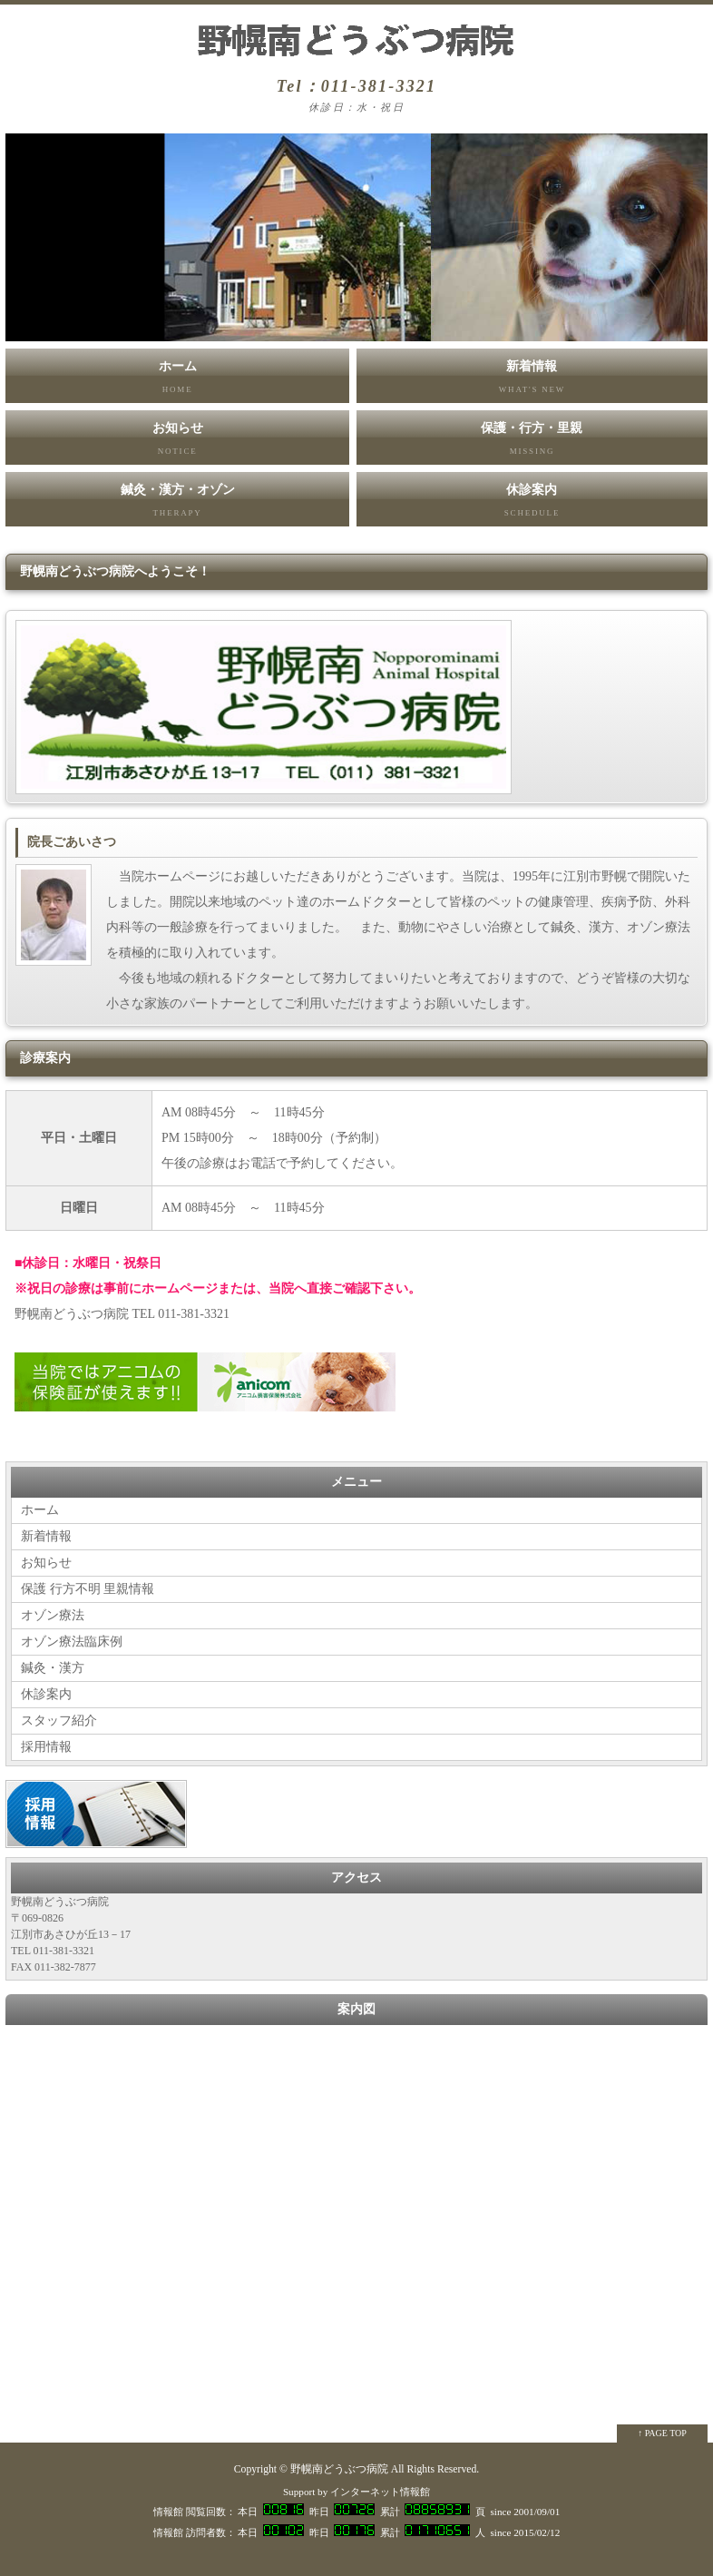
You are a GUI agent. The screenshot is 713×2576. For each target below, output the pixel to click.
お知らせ (177, 443)
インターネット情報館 (380, 2491)
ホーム (177, 381)
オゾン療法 (52, 1615)
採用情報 (46, 1747)
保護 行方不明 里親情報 (87, 1589)
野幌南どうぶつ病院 (339, 2469)
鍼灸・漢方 (52, 1668)
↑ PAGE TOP (662, 2433)
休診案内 (532, 504)
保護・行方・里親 (532, 443)
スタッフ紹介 (59, 1720)
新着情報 (532, 381)
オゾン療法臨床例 (71, 1641)
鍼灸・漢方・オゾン (177, 504)
